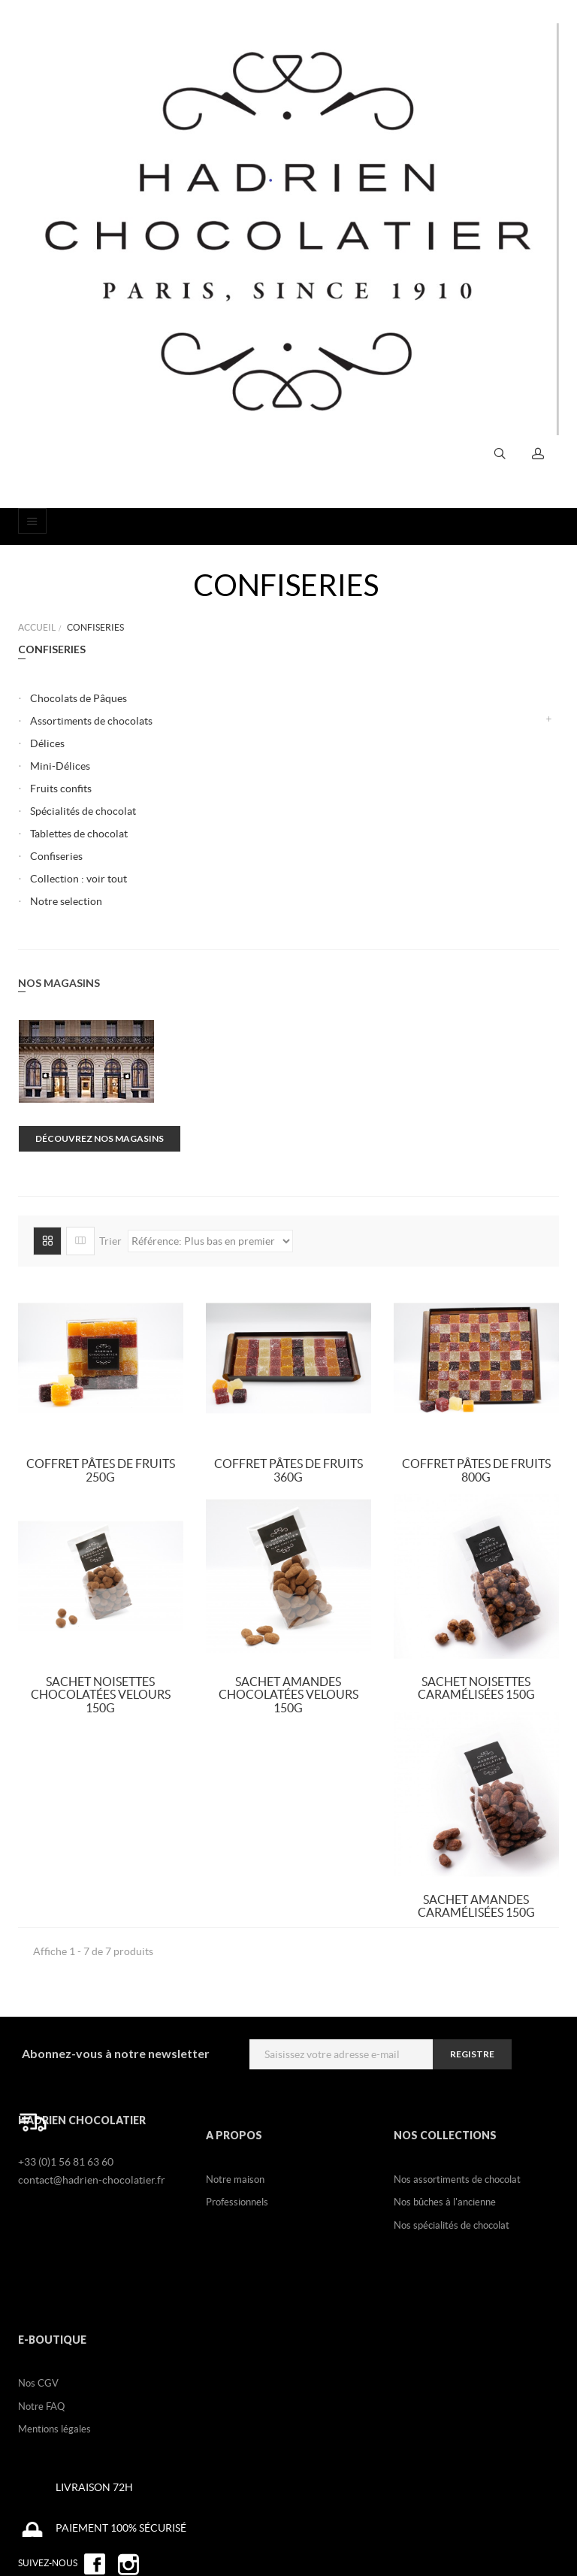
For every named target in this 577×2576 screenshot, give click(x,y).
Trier (110, 1240)
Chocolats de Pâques (78, 698)
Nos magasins (59, 982)
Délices (47, 743)
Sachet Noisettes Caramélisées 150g (476, 1688)
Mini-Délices (60, 766)
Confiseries (56, 856)
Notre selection (66, 901)
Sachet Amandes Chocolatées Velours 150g (288, 1695)
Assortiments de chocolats (91, 721)
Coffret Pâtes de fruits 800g (476, 1470)
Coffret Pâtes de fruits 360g (288, 1470)
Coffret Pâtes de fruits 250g (100, 1470)
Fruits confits (61, 788)
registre (472, 2054)
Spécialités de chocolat (83, 811)
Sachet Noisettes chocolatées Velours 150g (101, 1695)
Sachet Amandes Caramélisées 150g (476, 1906)
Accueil (37, 627)
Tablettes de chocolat (79, 834)
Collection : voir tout (78, 879)
